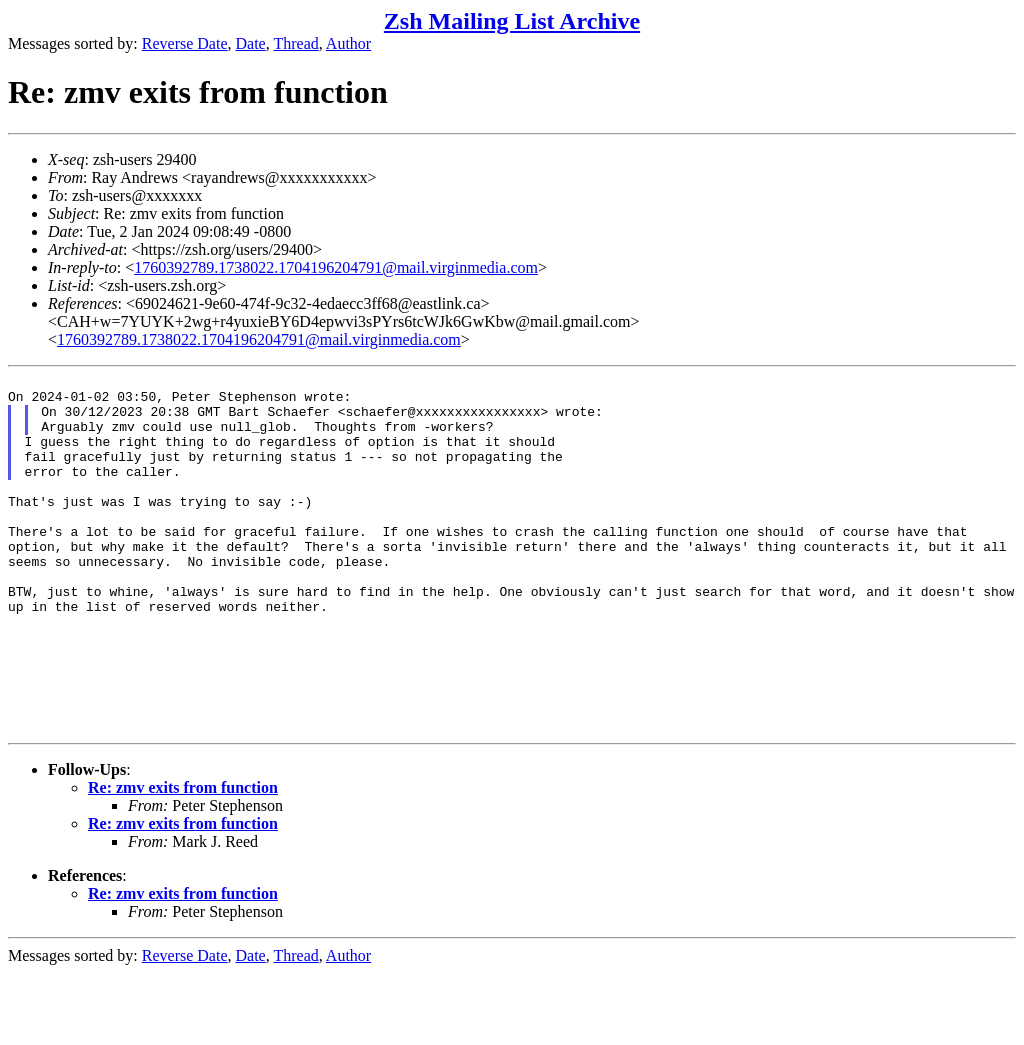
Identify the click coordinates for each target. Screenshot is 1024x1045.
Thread (295, 43)
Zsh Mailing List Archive (512, 21)
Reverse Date (185, 43)
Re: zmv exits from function (183, 859)
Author (348, 43)
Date (251, 43)
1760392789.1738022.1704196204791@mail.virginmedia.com (336, 267)
